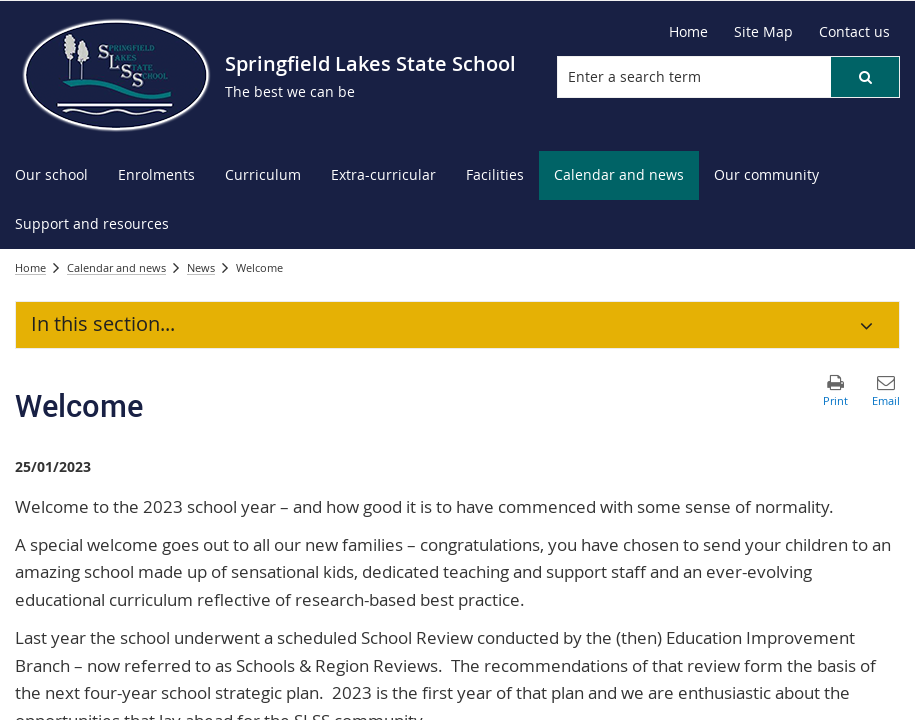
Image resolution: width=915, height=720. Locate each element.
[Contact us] (854, 32)
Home (30, 267)
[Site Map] (763, 32)
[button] (865, 77)
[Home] (688, 32)
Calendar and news (116, 267)
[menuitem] (51, 175)
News (201, 267)
